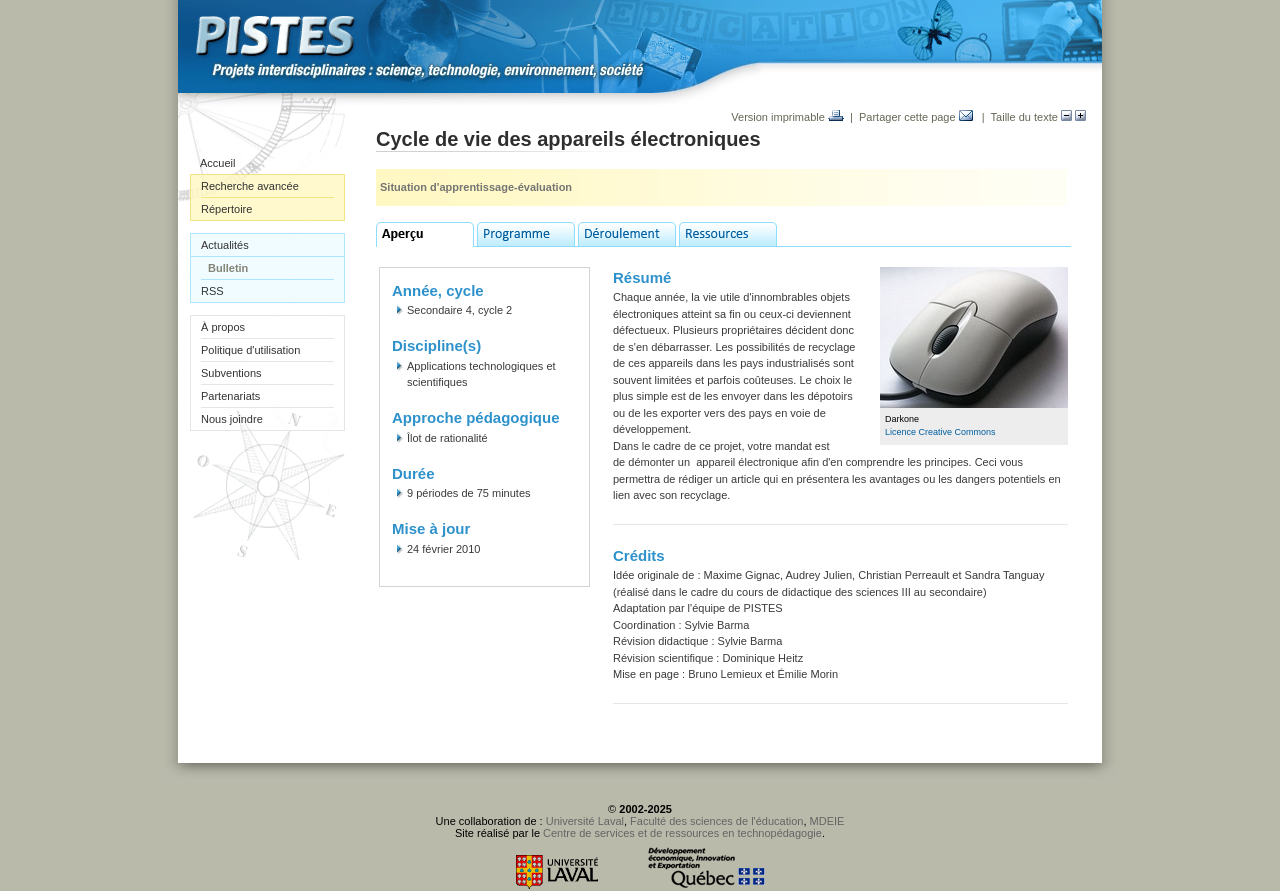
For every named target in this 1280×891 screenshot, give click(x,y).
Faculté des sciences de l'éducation (716, 821)
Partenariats (230, 396)
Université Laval (585, 821)
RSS (212, 291)
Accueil (217, 163)
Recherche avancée (250, 186)
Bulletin (228, 268)
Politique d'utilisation (250, 350)
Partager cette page (916, 117)
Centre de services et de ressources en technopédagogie (682, 833)
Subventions (231, 373)
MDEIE (827, 821)
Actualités (225, 245)
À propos (223, 327)
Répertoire (226, 209)
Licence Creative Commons (940, 432)
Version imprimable (787, 117)
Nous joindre (232, 419)
